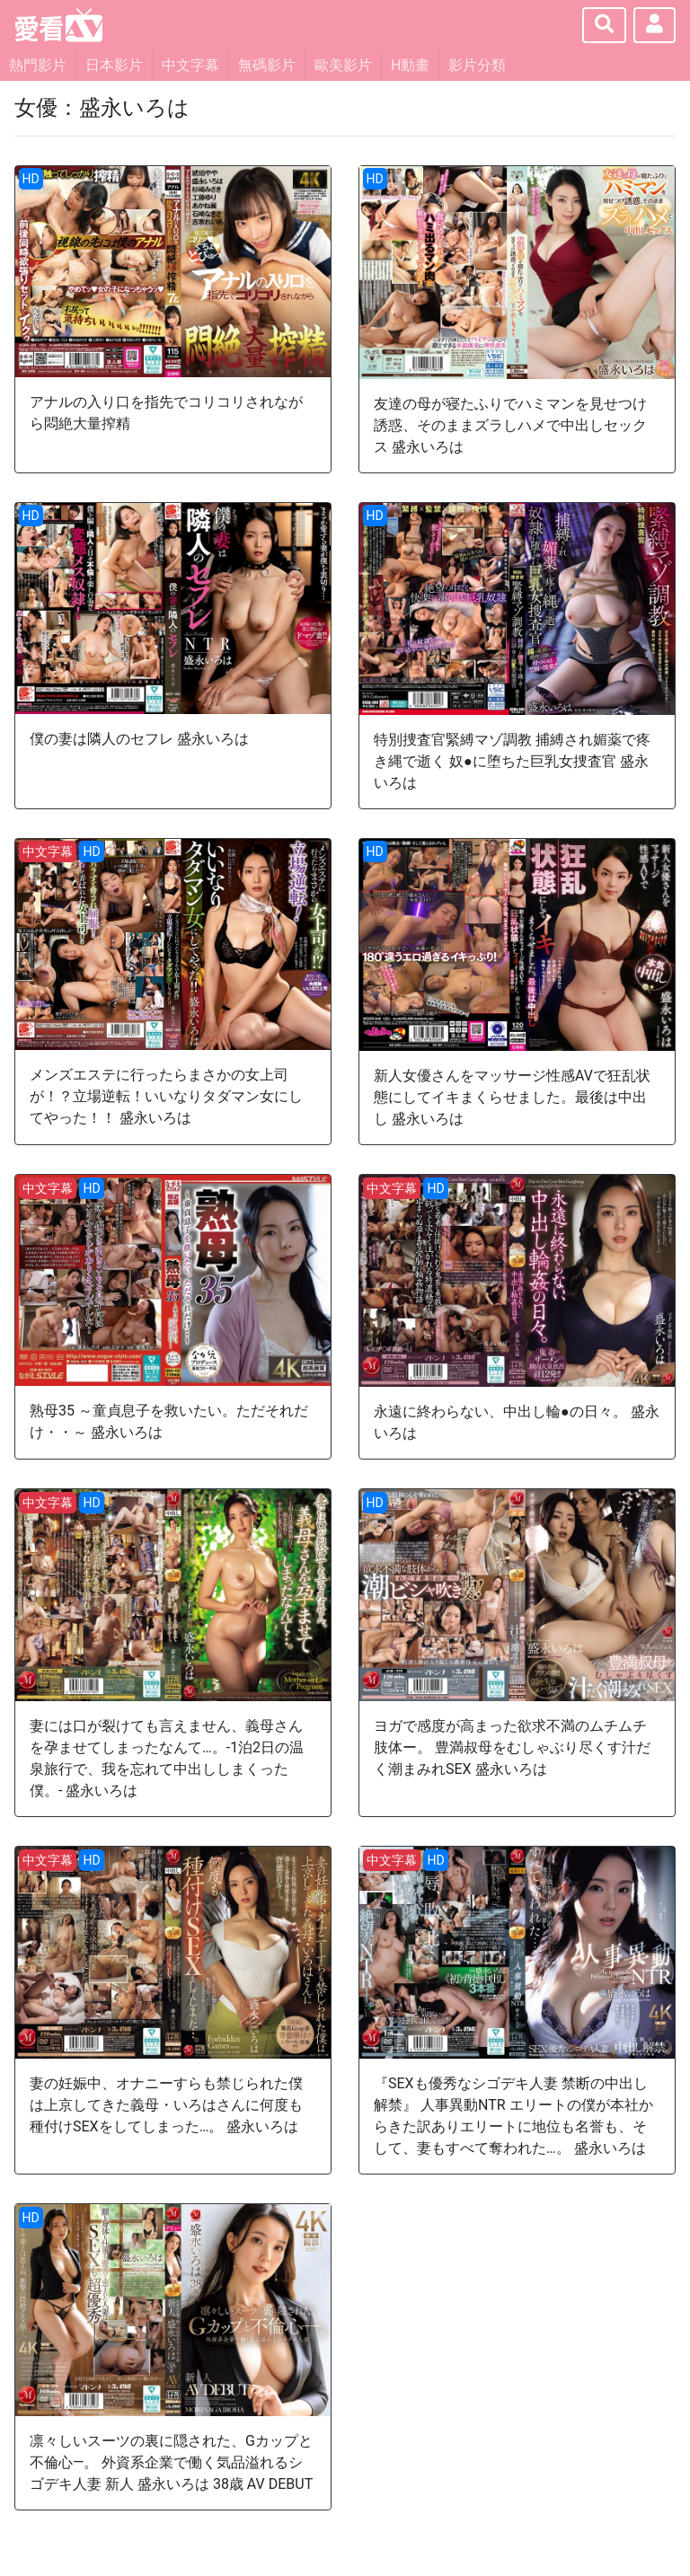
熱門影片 (37, 65)
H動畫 (410, 65)
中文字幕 (190, 65)
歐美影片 (343, 65)
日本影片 (114, 65)
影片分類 (477, 65)
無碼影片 (267, 65)
